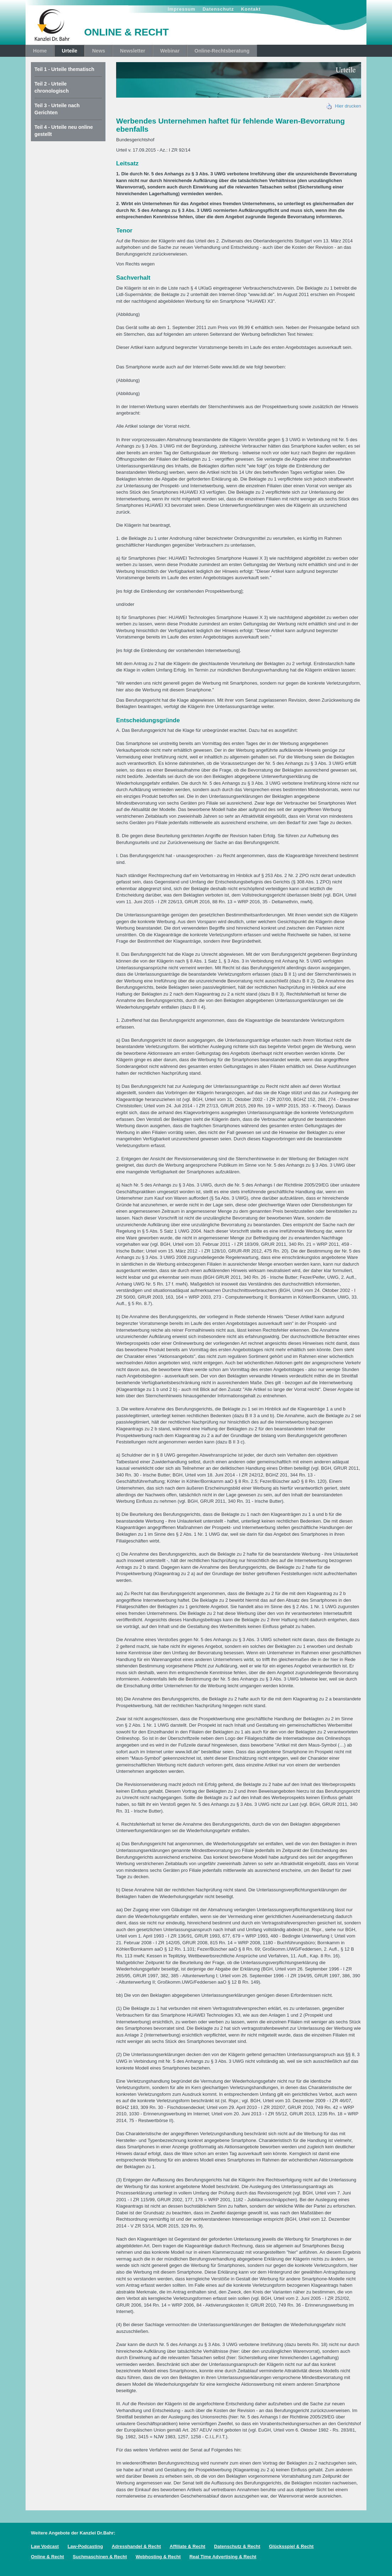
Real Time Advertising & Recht (222, 2556)
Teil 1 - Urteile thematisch (64, 69)
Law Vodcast (45, 2546)
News (98, 51)
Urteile (69, 51)
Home (40, 51)
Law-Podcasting (85, 2546)
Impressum (181, 9)
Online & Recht (47, 2556)
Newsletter (132, 51)
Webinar (170, 51)
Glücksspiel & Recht (291, 2546)
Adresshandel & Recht (136, 2546)
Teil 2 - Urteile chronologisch (51, 87)
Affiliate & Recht (187, 2546)
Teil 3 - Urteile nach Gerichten (57, 109)
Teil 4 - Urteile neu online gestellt (63, 130)
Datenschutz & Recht (237, 2546)
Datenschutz (218, 9)
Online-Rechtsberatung (222, 51)
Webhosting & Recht (158, 2556)
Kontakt (251, 9)
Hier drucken (343, 106)
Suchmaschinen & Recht (100, 2556)
